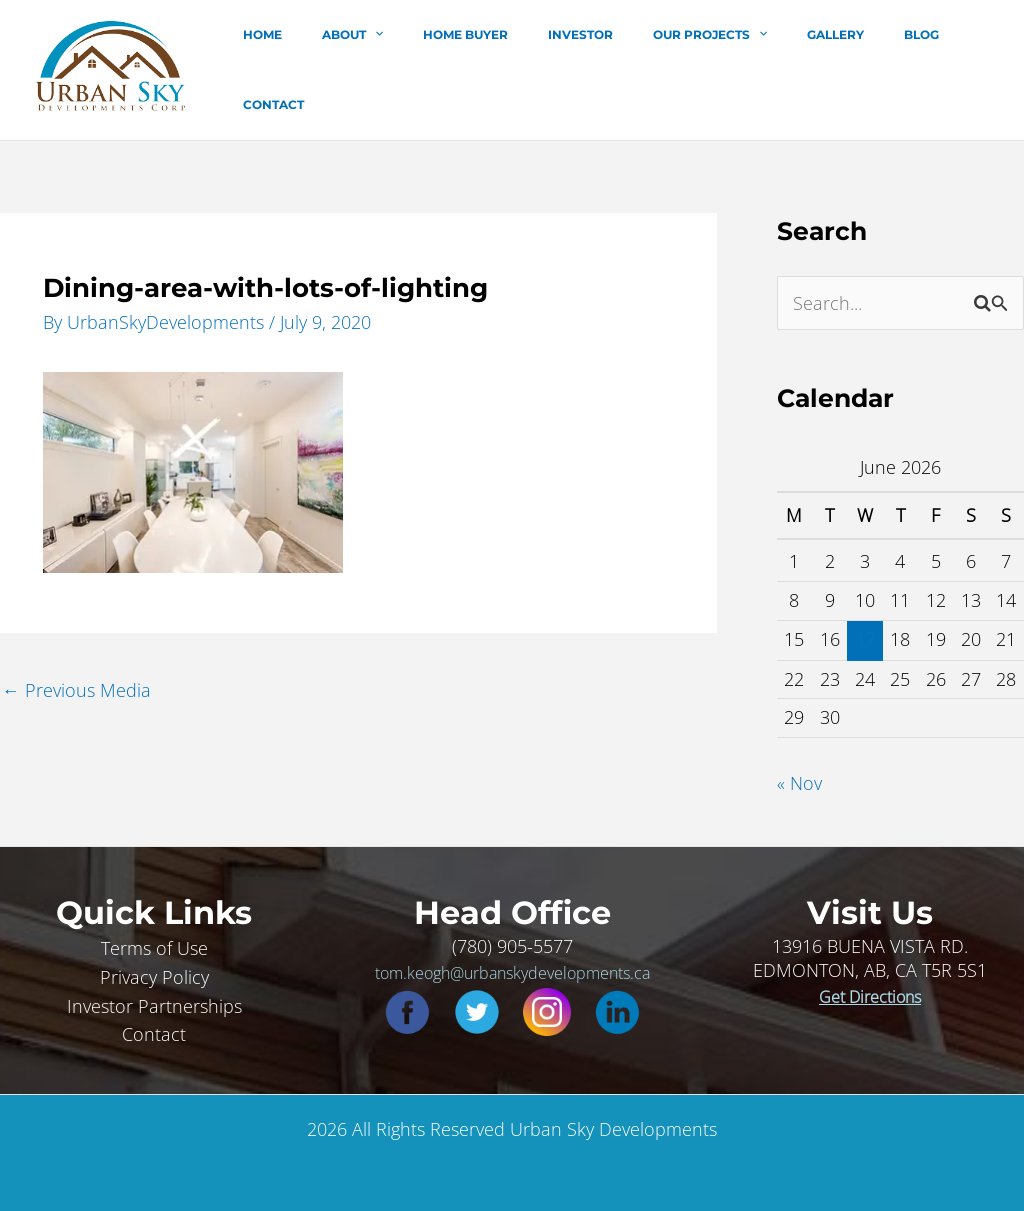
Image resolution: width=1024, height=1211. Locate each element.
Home (311, 67)
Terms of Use (154, 943)
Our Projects (695, 68)
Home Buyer (482, 67)
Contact (946, 67)
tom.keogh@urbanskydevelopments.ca (512, 968)
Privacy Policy (154, 972)
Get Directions (870, 992)
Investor (581, 67)
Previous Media (76, 684)
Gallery (804, 67)
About (385, 68)
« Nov (799, 779)
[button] (407, 68)
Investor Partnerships (154, 1001)
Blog (874, 67)
